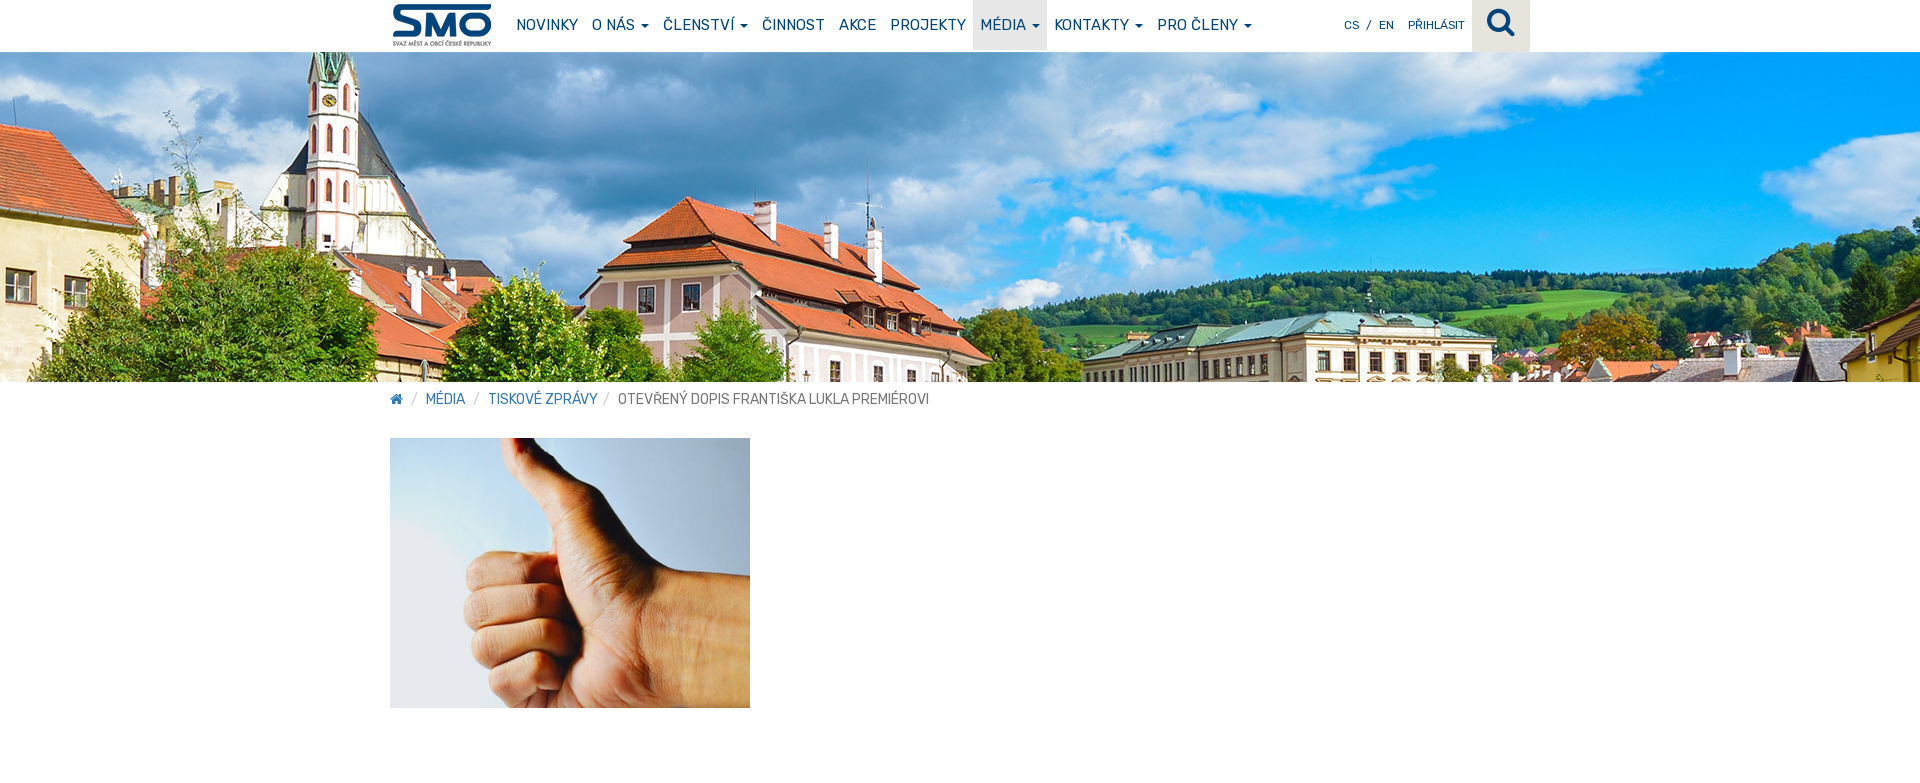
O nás (620, 25)
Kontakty (1098, 25)
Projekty (928, 25)
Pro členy (1204, 25)
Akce (857, 25)
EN (1386, 25)
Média (1010, 25)
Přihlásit (1436, 25)
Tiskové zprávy (543, 399)
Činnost (793, 25)
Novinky (547, 25)
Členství (705, 25)
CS (1351, 25)
